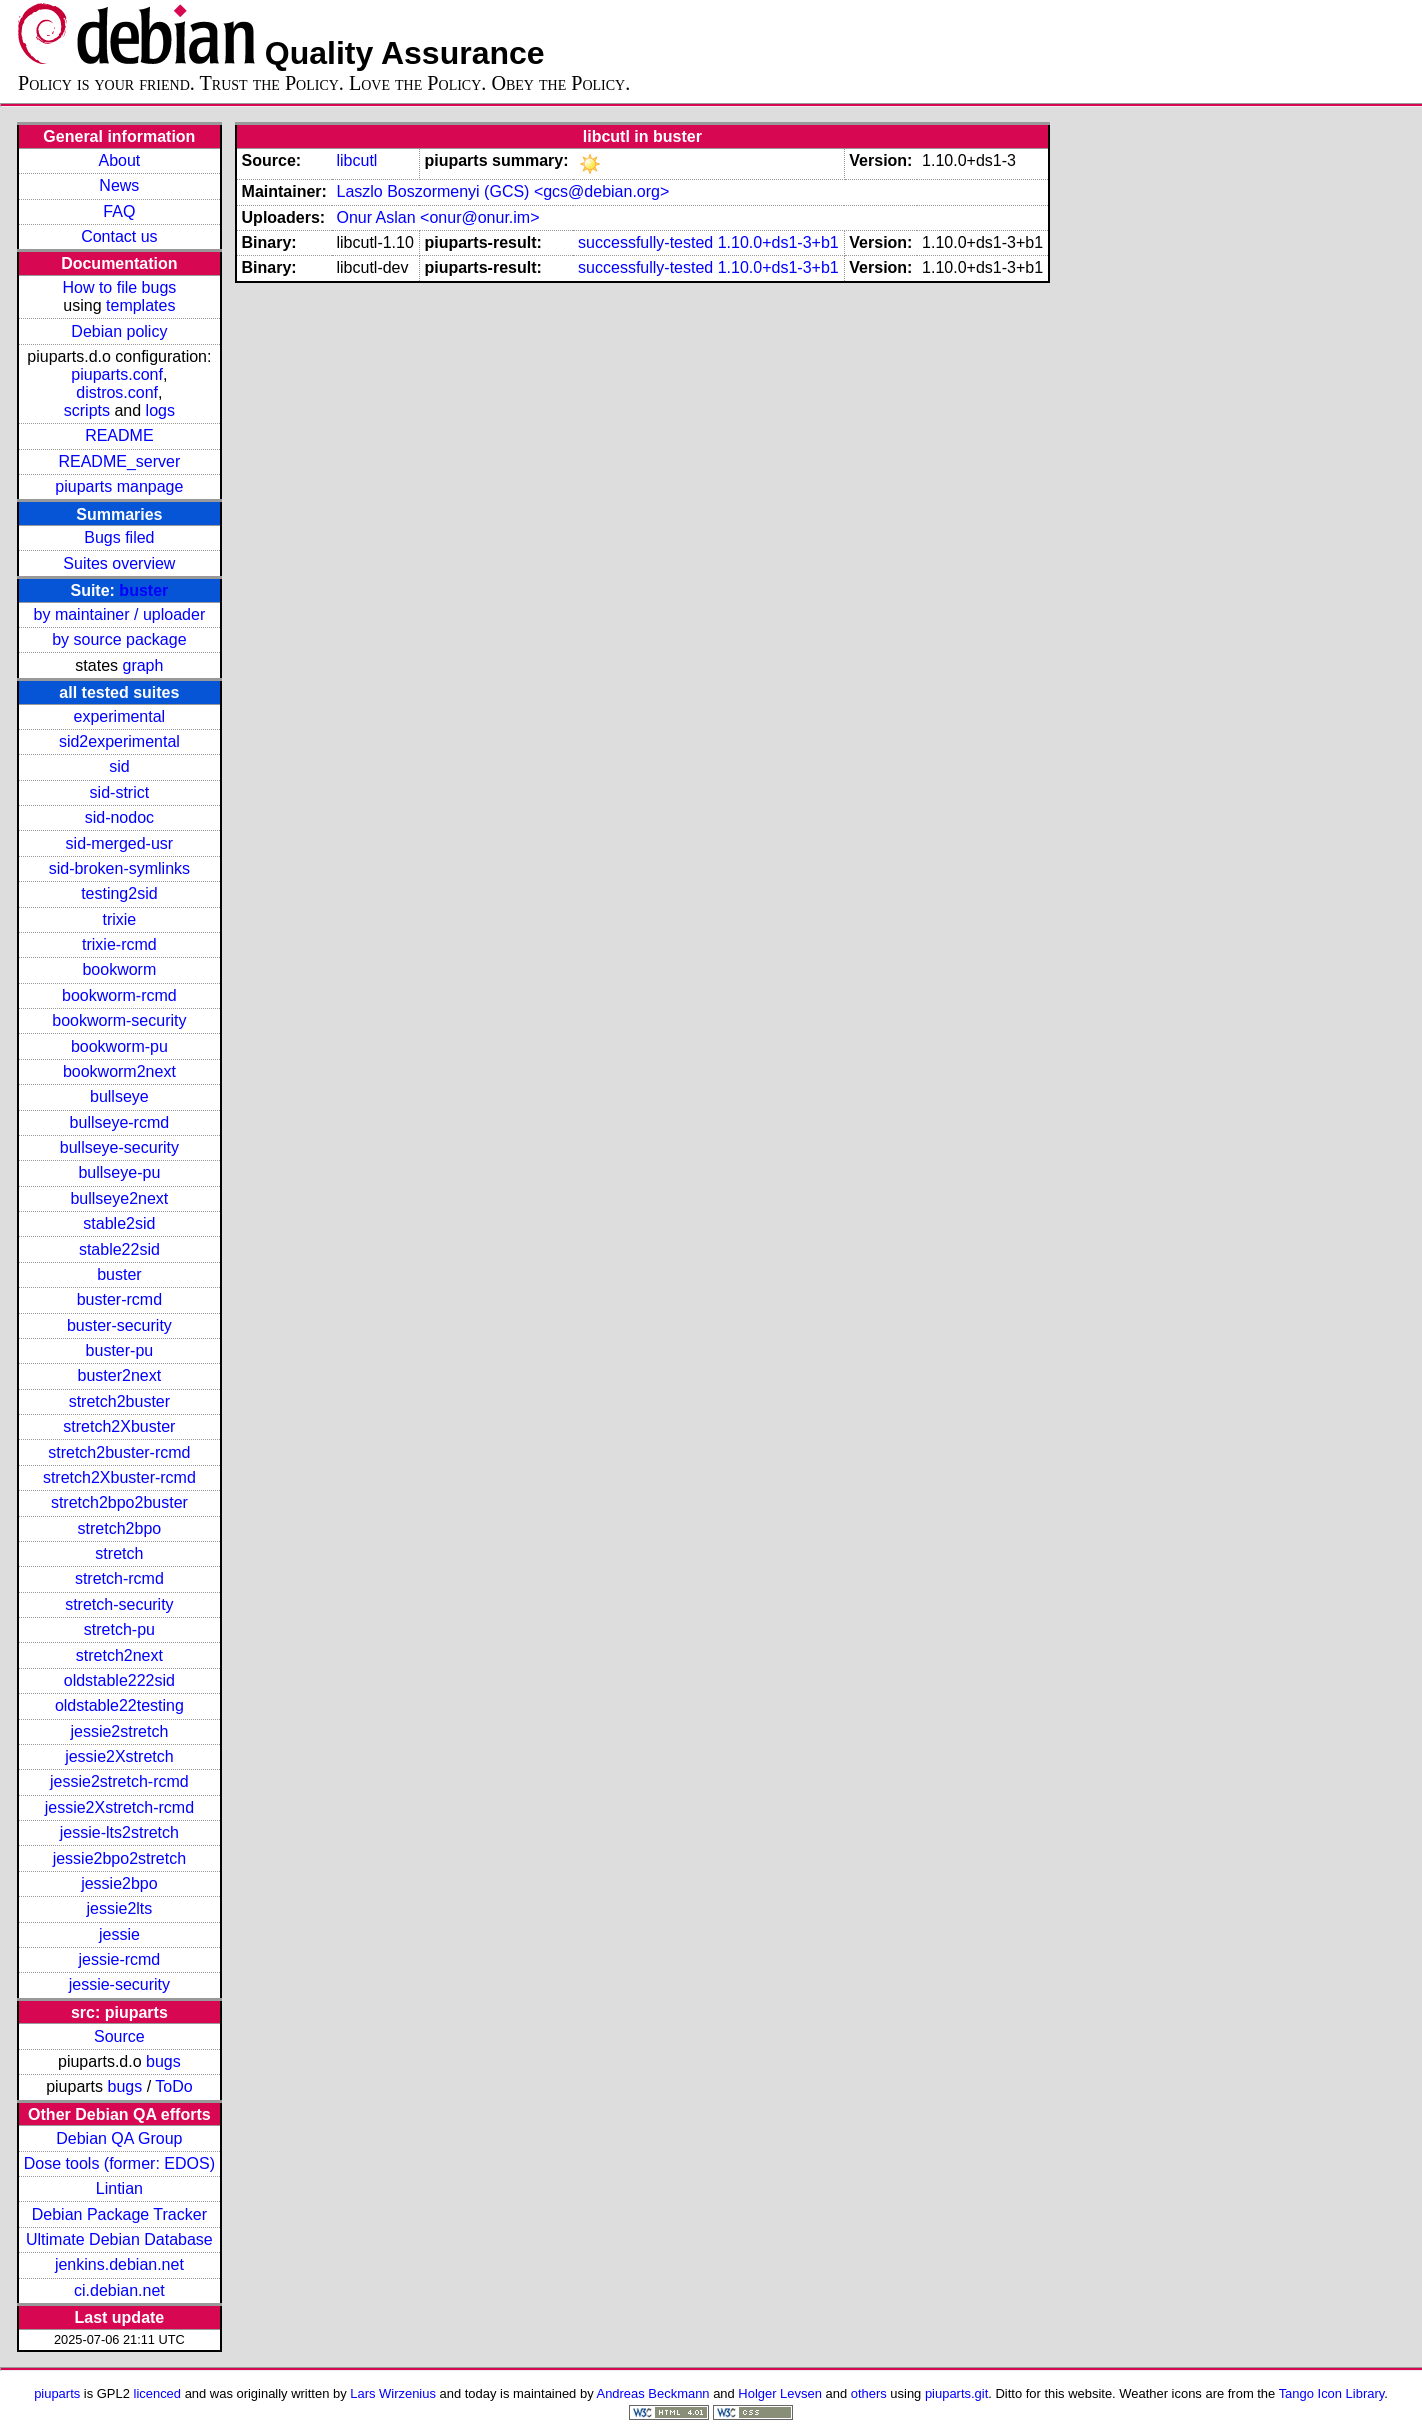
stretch (119, 1553)
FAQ (119, 211)
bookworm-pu (119, 1046)
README (119, 435)
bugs (163, 2061)
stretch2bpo (120, 1528)
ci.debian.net (119, 2290)
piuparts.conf (117, 374)
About (119, 160)
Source (119, 2036)
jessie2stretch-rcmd (119, 1781)
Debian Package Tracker (119, 2214)
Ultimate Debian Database (119, 2239)
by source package (119, 639)
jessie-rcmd (119, 1959)
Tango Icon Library (1332, 2393)
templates (140, 305)
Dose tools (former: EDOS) (119, 2163)
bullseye (119, 1096)
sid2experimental (119, 741)
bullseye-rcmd (120, 1122)
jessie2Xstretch (119, 1756)
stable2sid (119, 1223)
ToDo (173, 2086)
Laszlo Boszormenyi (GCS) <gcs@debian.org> (502, 191)
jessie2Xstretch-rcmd (119, 1807)
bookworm (119, 969)
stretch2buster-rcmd (119, 1452)
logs (160, 410)
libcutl (356, 160)
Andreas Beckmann (653, 2393)
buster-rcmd (119, 1299)
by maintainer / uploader (120, 614)
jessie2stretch (119, 1731)
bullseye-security (119, 1147)
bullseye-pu (119, 1172)
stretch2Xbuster (119, 1426)
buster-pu (120, 1350)
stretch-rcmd (119, 1578)
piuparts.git (956, 2393)
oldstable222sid (119, 1680)
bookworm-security (119, 1020)
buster (143, 590)
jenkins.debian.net (119, 2264)
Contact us (119, 236)
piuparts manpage (119, 486)
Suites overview (119, 563)
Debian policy (119, 331)
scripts (87, 410)
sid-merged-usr (120, 843)
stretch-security (119, 1604)
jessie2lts (119, 1908)
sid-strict (120, 792)
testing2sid (119, 893)
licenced (158, 2393)
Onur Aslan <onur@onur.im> (437, 217)
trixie (119, 919)
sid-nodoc (119, 817)
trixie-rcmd (119, 944)
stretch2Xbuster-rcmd (119, 1477)
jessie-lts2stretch (119, 1832)
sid (119, 766)
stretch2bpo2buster (119, 1502)
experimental (120, 716)
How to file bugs (119, 287)
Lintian (119, 2188)
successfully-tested (645, 242)
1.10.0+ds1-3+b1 (778, 242)
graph (142, 665)
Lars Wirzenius (393, 2393)
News (119, 185)
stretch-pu (119, 1629)
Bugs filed (119, 537)
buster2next (120, 1375)
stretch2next (119, 1655)
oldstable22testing (119, 1705)
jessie (119, 1934)
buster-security (119, 1325)
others (869, 2393)
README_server (119, 461)
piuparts (57, 2393)
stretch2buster (119, 1401)
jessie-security (119, 1984)
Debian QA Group (119, 2138)
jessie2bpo (119, 1883)
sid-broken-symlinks (119, 868)
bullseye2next (119, 1198)
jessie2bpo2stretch (119, 1858)
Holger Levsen (780, 2393)
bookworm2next (119, 1071)
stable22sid (119, 1249)
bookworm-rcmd (119, 995)
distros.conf (117, 392)
